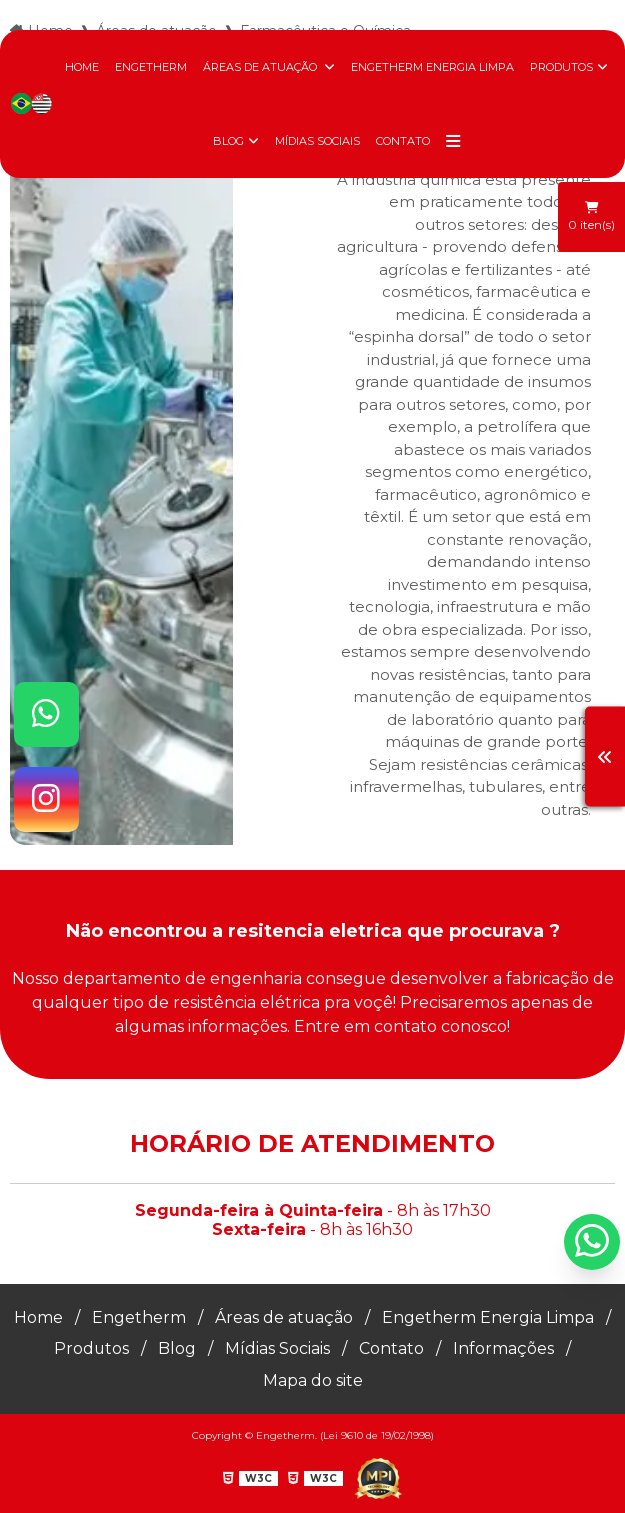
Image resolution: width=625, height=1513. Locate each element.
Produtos (561, 67)
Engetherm (151, 67)
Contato (403, 141)
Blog (228, 141)
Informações (504, 1348)
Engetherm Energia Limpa (432, 67)
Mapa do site (313, 1379)
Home (82, 67)
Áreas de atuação (261, 67)
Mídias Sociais (317, 141)
